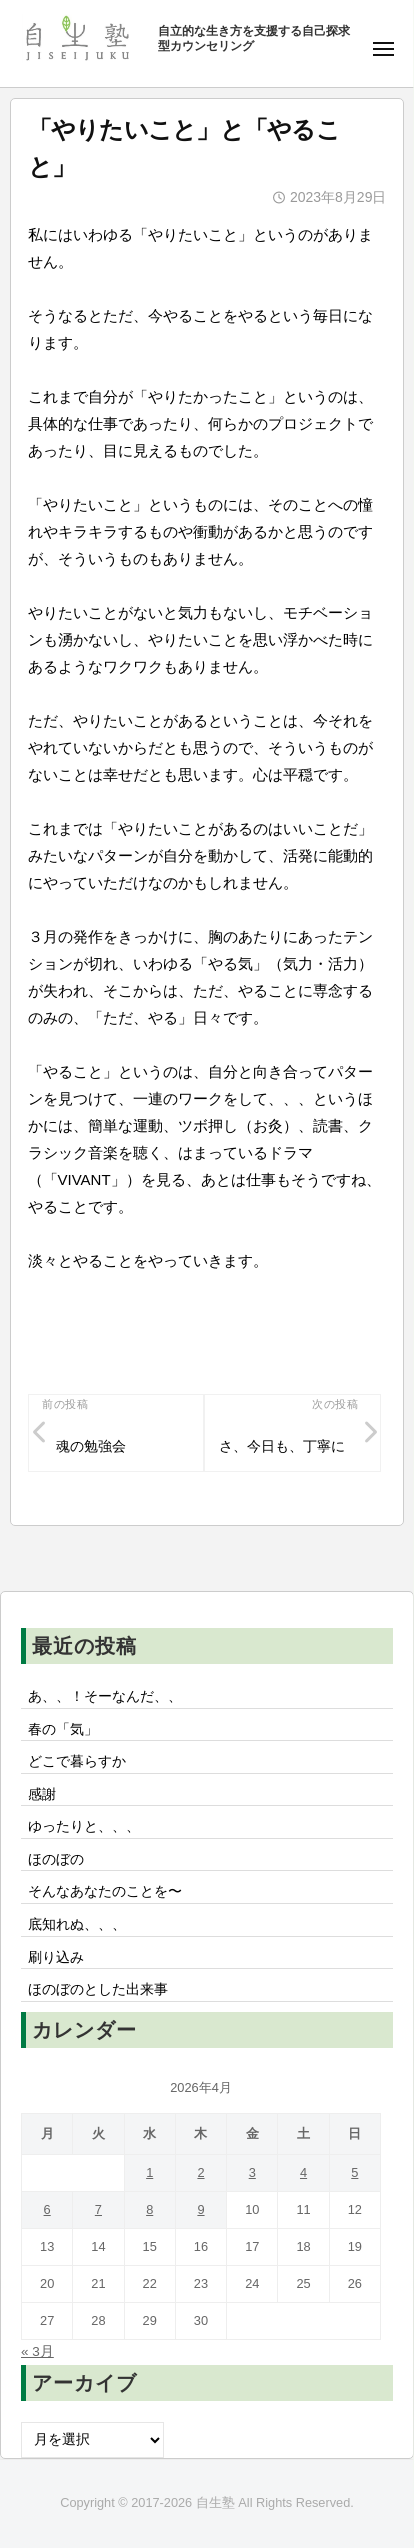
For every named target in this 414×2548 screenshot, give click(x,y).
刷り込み (56, 1957)
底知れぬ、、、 (77, 1924)
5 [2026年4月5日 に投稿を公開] (354, 2172)
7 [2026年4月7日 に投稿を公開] (98, 2209)
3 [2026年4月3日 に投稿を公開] (252, 2172)
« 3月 (37, 2351)
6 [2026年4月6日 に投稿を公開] (47, 2209)
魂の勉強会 (91, 1446)
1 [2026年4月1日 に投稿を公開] (149, 2172)
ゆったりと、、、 (84, 1826)
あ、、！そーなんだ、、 (105, 1696)
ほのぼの (56, 1859)
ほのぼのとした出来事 (98, 1989)
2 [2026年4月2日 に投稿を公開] (200, 2172)
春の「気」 (63, 1729)
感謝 (42, 1794)
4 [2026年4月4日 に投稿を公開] (303, 2172)
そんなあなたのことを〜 (105, 1891)
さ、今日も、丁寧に (282, 1446)
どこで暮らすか (77, 1761)
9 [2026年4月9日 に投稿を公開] (200, 2209)
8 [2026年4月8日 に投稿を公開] (149, 2209)
